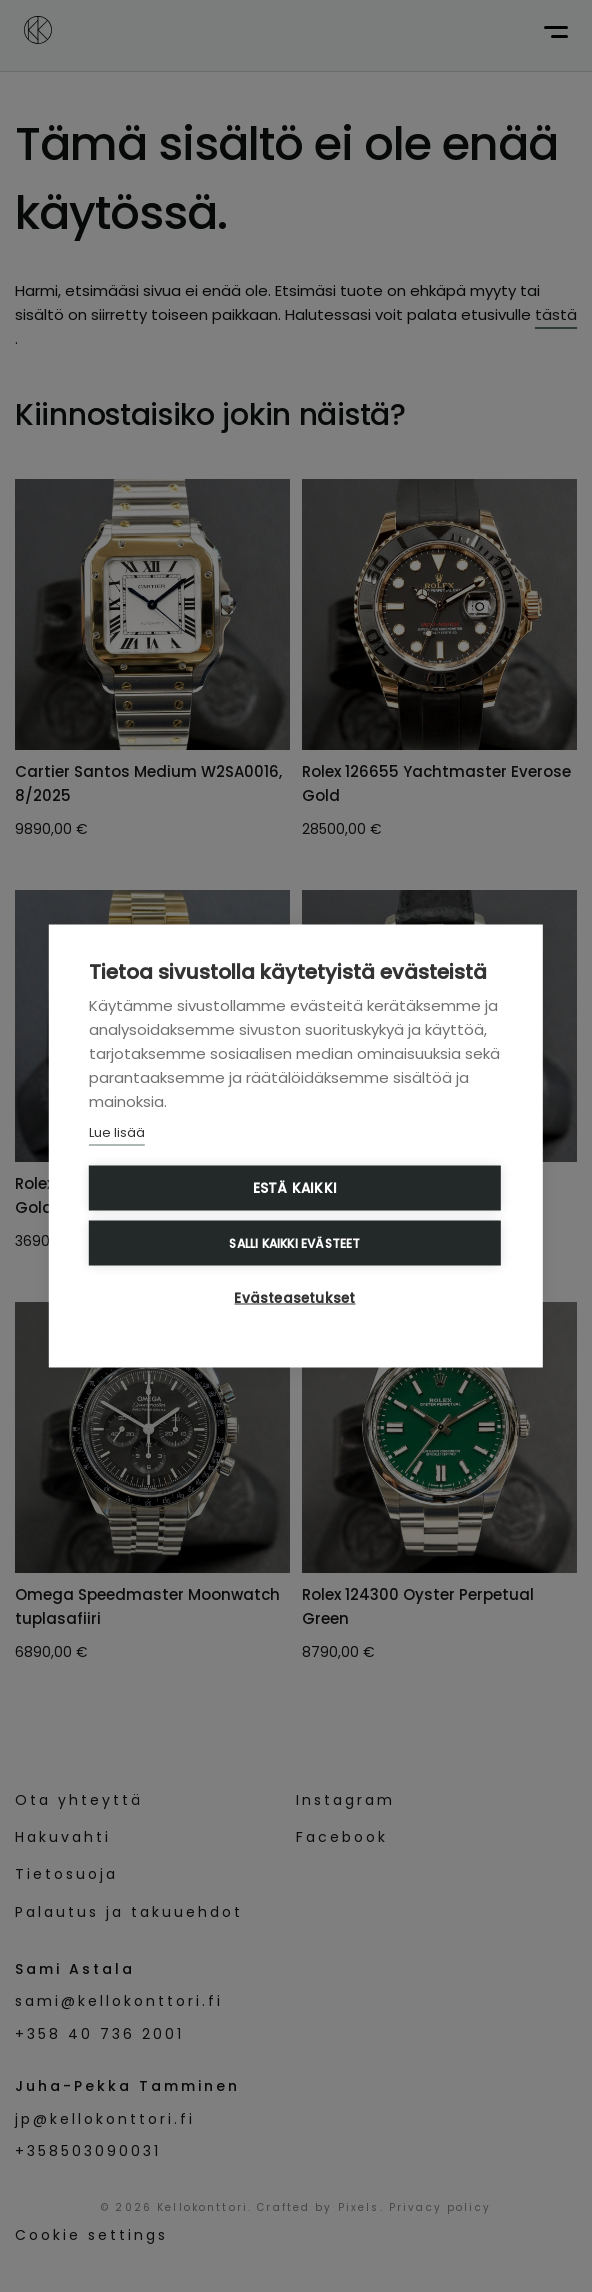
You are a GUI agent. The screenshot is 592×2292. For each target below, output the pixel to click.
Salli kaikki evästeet (294, 1242)
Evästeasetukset (294, 1298)
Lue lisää (117, 1132)
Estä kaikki (295, 1188)
